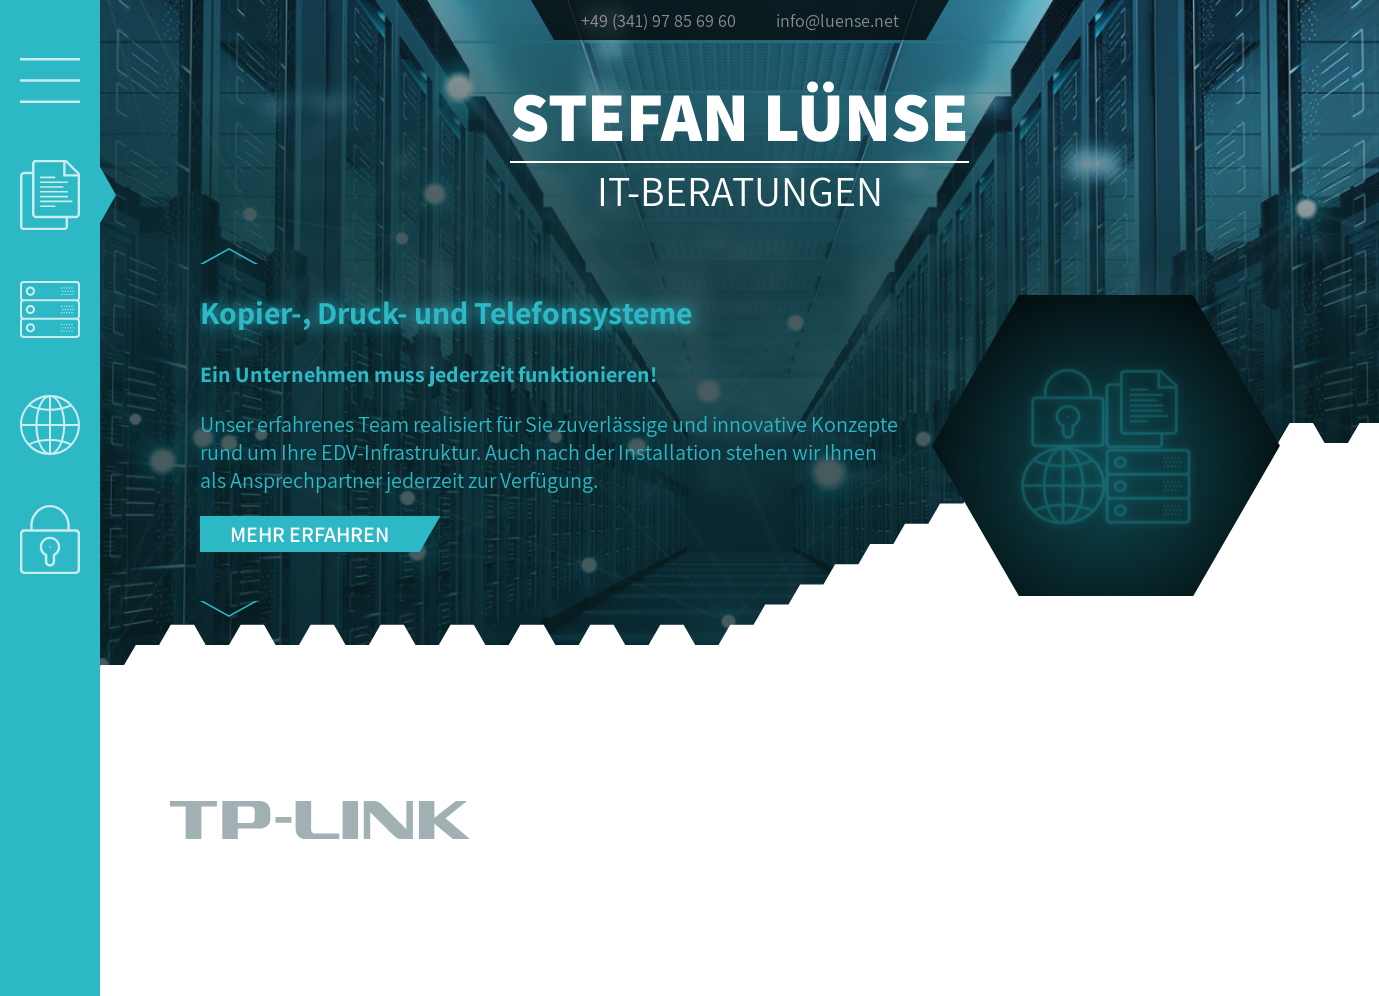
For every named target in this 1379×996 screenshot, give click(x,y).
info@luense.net (837, 20)
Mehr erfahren (309, 534)
